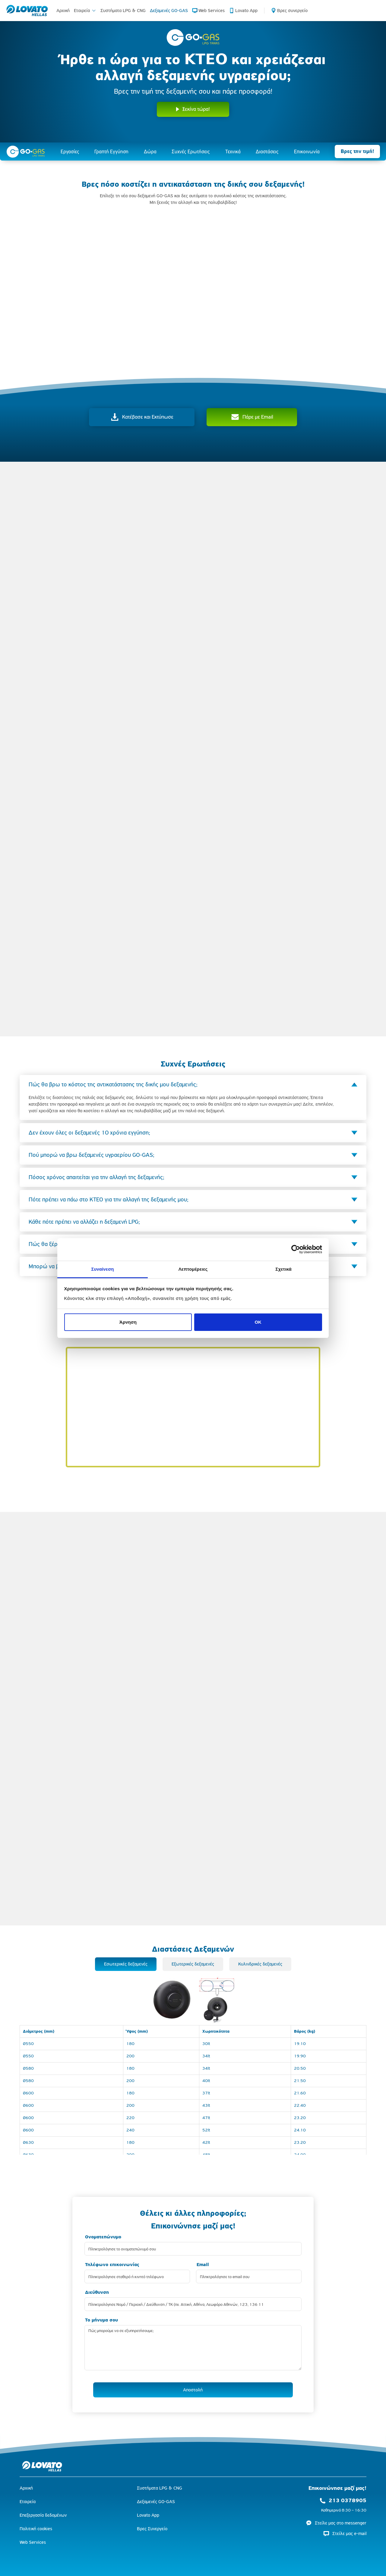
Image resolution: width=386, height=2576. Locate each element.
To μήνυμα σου (101, 2320)
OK (258, 1322)
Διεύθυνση (97, 2292)
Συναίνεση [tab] (102, 1269)
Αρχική (63, 10)
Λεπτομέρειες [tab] (193, 1269)
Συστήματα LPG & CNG (123, 10)
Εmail (203, 2265)
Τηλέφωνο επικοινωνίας (112, 2265)
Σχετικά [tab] (283, 1269)
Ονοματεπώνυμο (103, 2237)
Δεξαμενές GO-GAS (169, 10)
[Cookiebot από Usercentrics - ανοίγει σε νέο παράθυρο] (295, 1249)
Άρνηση (128, 1322)
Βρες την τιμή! (357, 151)
